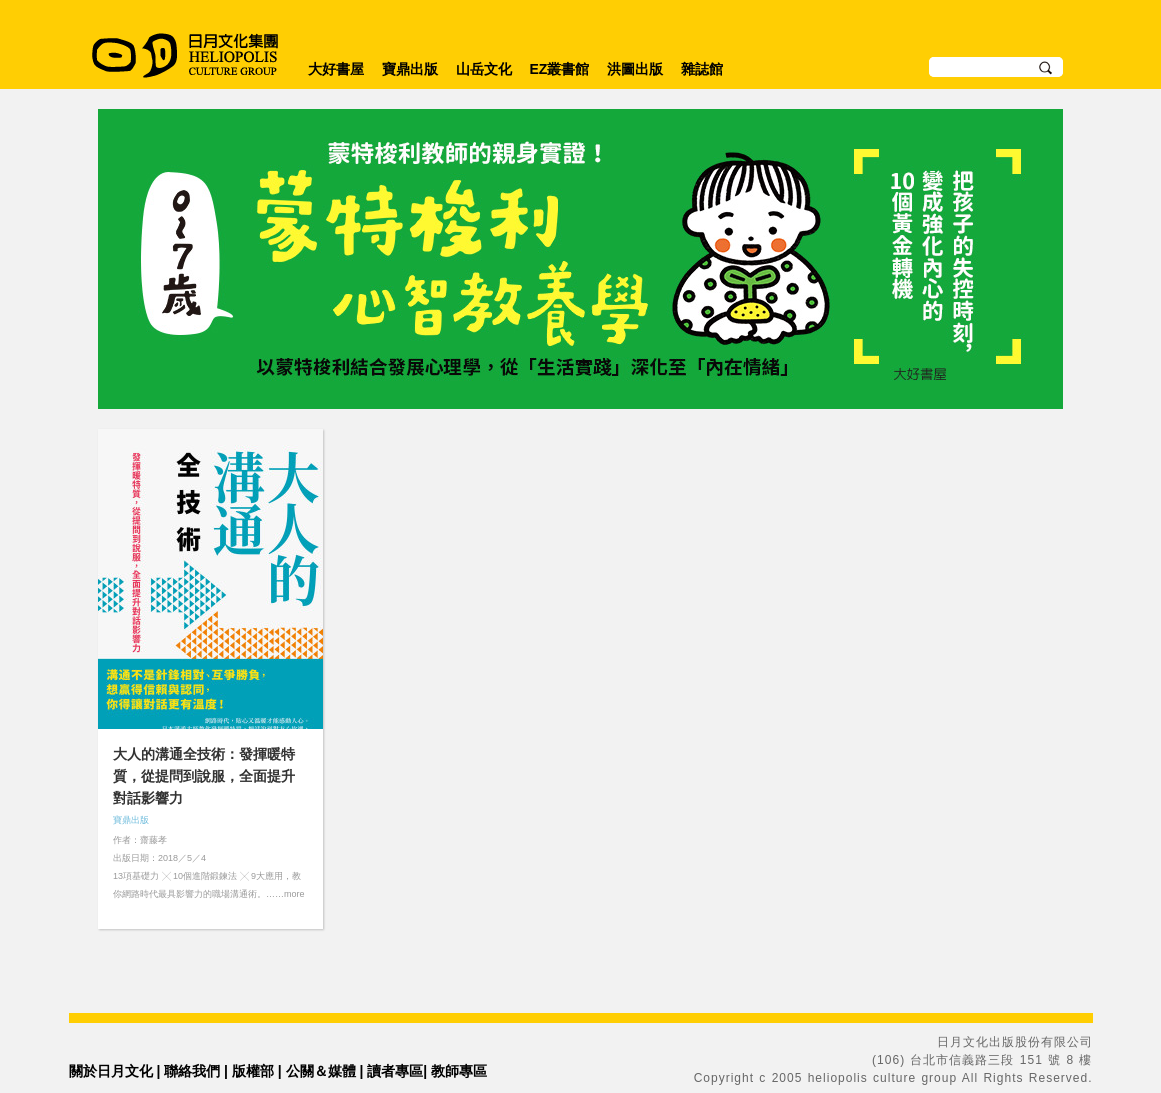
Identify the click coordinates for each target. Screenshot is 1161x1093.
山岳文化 (484, 69)
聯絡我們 (192, 1071)
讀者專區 (395, 1071)
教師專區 (459, 1071)
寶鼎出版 (410, 69)
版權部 (253, 1071)
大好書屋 (336, 69)
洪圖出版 (635, 69)
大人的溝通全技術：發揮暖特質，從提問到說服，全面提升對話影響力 (204, 776)
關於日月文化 (111, 1071)
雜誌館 (702, 69)
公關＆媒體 (321, 1071)
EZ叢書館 (560, 69)
